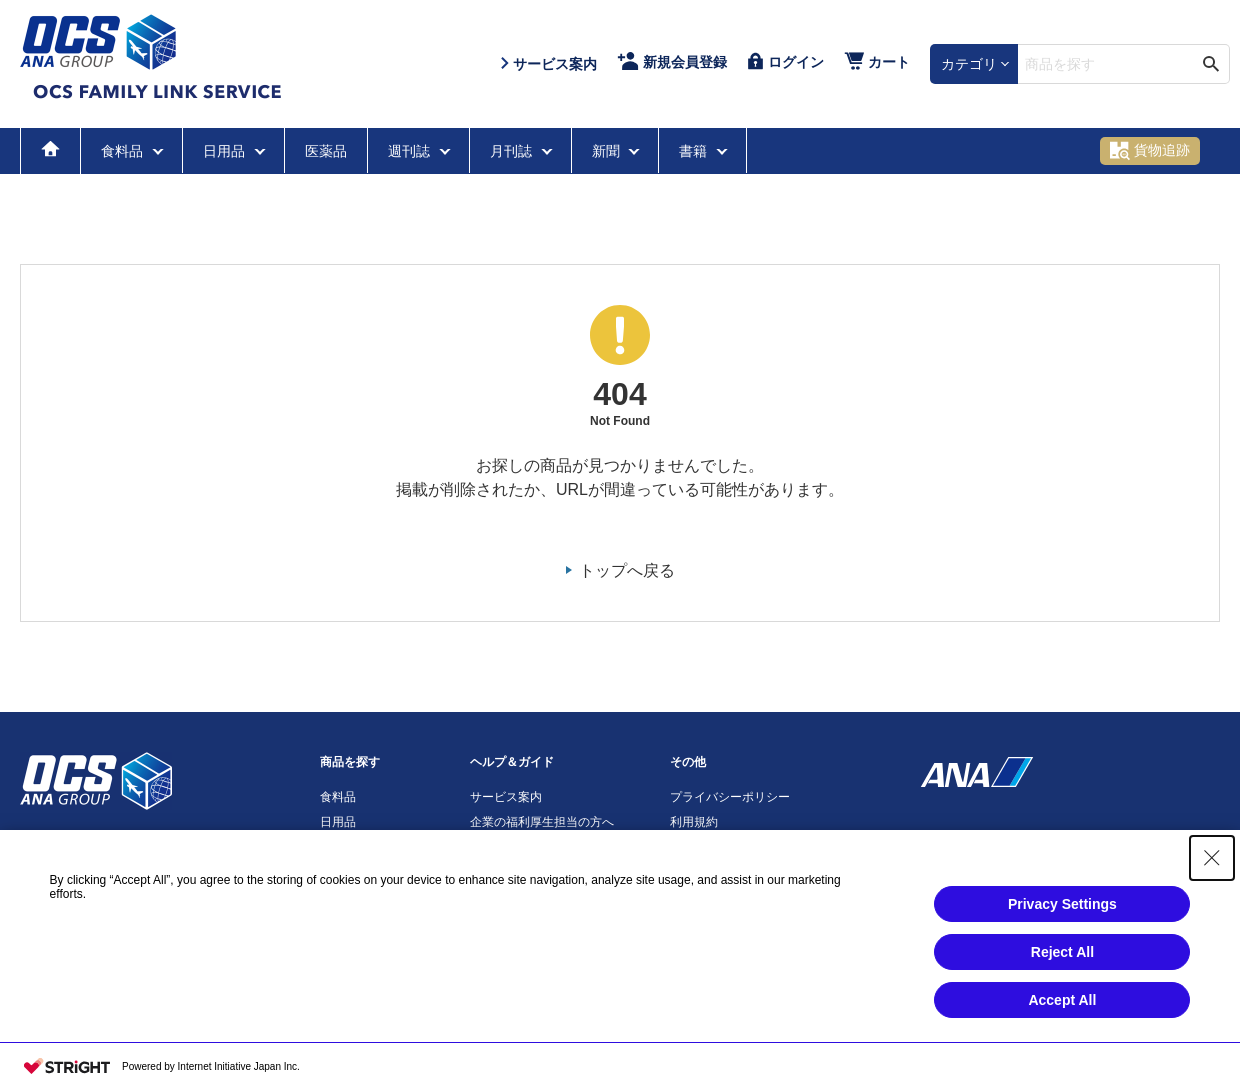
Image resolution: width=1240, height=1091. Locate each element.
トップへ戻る (627, 570)
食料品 (124, 151)
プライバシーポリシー (730, 797)
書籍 (695, 151)
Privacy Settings (1062, 904)
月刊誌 (513, 151)
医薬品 (326, 151)
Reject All (1062, 952)
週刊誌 (411, 151)
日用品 (226, 151)
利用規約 (694, 822)
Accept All (1062, 1000)
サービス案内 (506, 797)
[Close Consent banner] (1212, 858)
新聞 (608, 151)
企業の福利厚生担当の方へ (542, 822)
